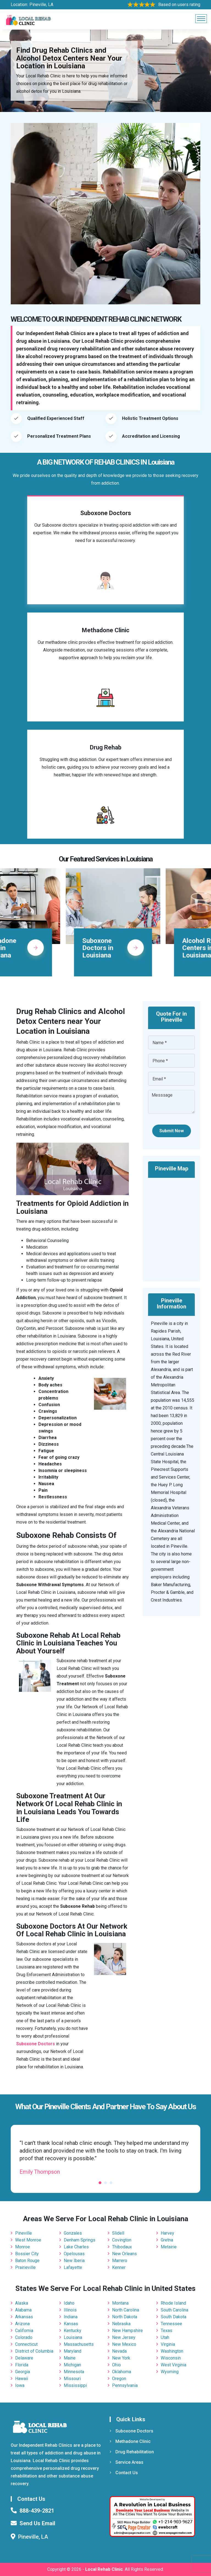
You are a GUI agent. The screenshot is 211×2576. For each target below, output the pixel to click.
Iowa (19, 2385)
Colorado (23, 2337)
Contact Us (124, 2472)
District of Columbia (34, 2351)
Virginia (168, 2344)
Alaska (21, 2303)
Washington (172, 2351)
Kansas (71, 2323)
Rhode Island (173, 2303)
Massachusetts (79, 2344)
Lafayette (73, 2267)
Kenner (119, 2267)
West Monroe (28, 2240)
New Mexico (124, 2344)
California (24, 2330)
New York (121, 2358)
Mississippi (75, 2385)
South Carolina (174, 2310)
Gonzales (73, 2233)
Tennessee (171, 2323)
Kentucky (72, 2330)
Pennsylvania (125, 2385)
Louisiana (73, 2337)
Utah (165, 2337)
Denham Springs (79, 2240)
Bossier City (27, 2253)
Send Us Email (37, 2523)
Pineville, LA (41, 4)
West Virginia (173, 2364)
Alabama (23, 2310)
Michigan (72, 2364)
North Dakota (124, 2316)
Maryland (72, 2351)
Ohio (116, 2364)
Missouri (72, 2378)
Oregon (119, 2378)
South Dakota (173, 2316)
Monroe (22, 2246)
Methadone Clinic (130, 2441)
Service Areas (126, 2462)
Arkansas (24, 2316)
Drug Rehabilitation (132, 2451)
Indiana (70, 2316)
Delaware (24, 2358)
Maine (70, 2358)
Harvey (167, 2233)
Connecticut (26, 2344)
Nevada (119, 2351)
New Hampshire (127, 2330)
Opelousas (74, 2253)
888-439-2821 (37, 2510)
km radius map (171, 1226)
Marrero (119, 2260)
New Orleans (124, 2253)
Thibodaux (122, 2246)
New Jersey (123, 2337)
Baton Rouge (27, 2260)
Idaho (69, 2303)
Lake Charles (76, 2246)
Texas (166, 2330)
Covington (121, 2240)
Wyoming (170, 2371)
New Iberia (74, 2260)
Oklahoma (121, 2371)
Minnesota (74, 2371)
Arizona (22, 2323)
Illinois (70, 2310)
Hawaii (21, 2378)
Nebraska (121, 2323)
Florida (21, 2364)
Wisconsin (171, 2358)
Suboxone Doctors (131, 2431)
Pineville (23, 2233)
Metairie (169, 2246)
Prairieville (25, 2267)
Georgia (22, 2371)
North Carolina (125, 2310)
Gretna (167, 2240)
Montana (120, 2303)
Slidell (118, 2233)
